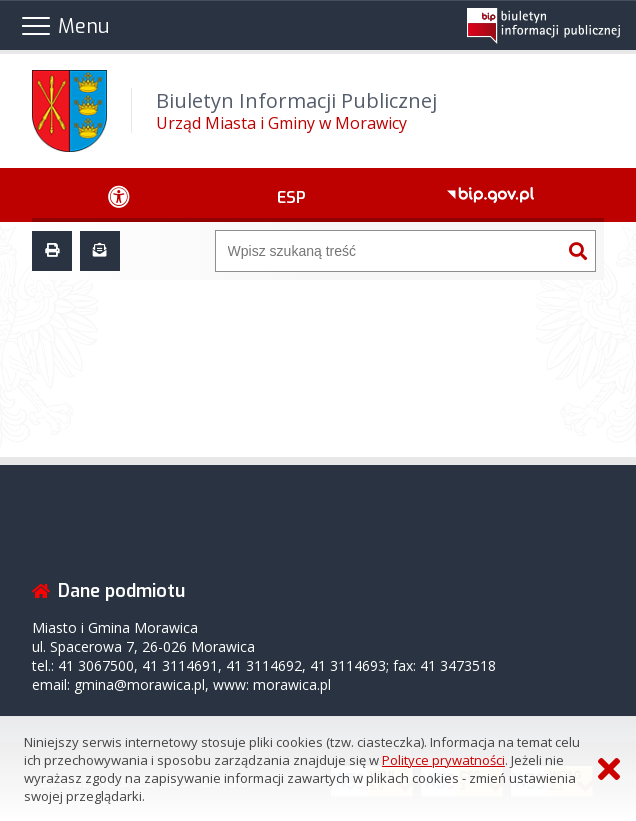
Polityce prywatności (443, 760)
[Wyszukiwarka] (389, 251)
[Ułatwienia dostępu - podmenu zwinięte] (119, 195)
